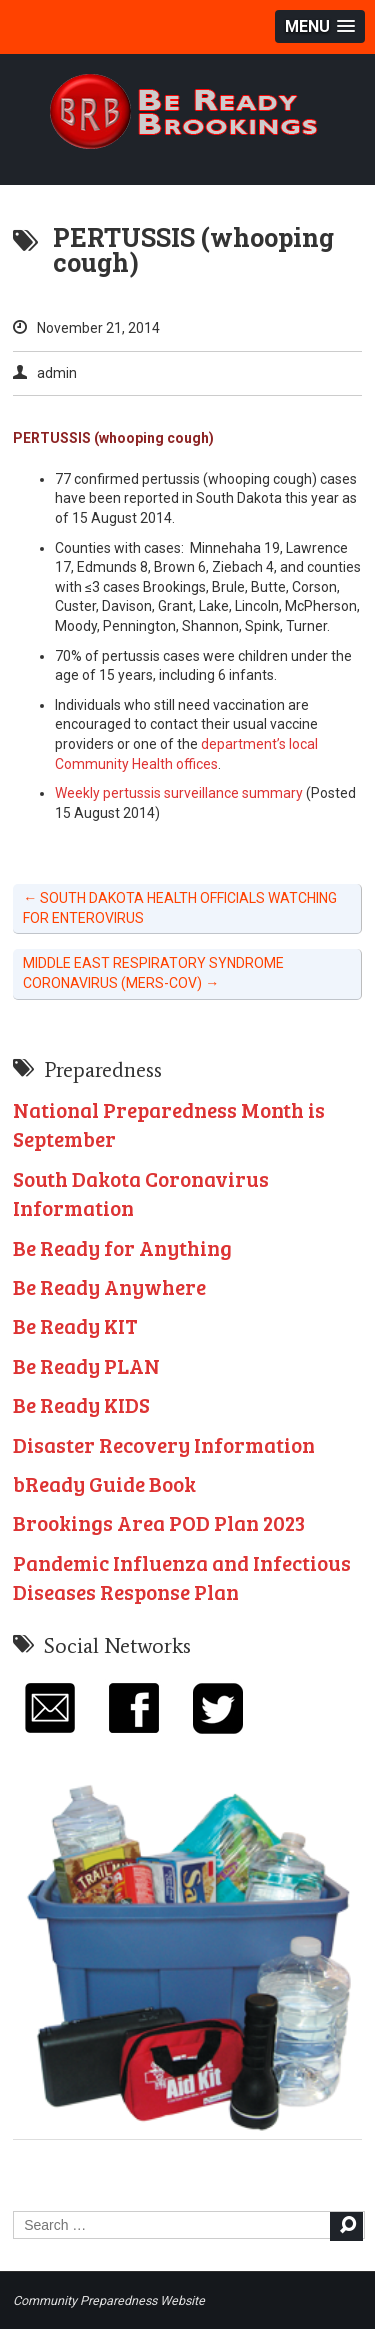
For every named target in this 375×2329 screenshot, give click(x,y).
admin (57, 373)
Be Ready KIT (75, 1325)
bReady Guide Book (104, 1483)
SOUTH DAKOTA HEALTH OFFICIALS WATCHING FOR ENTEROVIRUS (180, 908)
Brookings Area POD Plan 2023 (159, 1522)
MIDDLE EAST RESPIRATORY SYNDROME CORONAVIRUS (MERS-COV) (153, 973)
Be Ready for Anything (122, 1247)
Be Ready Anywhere (109, 1286)
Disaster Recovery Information (164, 1444)
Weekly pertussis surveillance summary (179, 793)
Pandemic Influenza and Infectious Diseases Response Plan (182, 1577)
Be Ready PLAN (86, 1365)
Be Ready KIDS (81, 1404)
